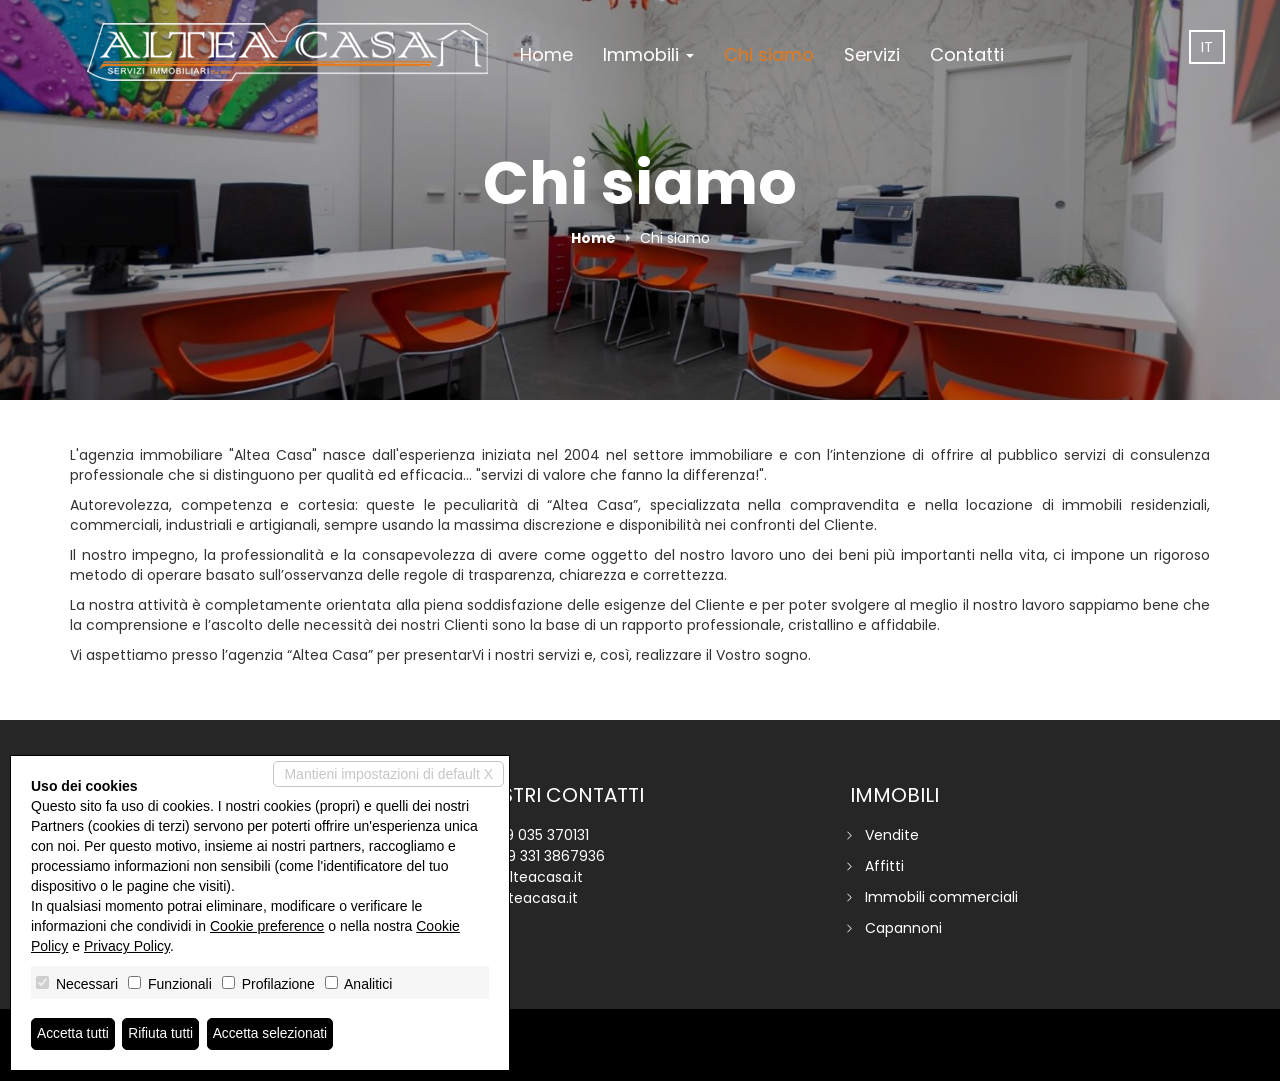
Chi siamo (769, 54)
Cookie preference (267, 926)
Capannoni (903, 928)
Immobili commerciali (941, 897)
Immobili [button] (648, 54)
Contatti (967, 54)
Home (546, 54)
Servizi (872, 54)
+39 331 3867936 (547, 856)
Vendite (892, 835)
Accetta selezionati (273, 1034)
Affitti (884, 866)
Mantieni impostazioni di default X (388, 774)
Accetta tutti (73, 1034)
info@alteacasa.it (521, 877)
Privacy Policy (127, 946)
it (1207, 47)
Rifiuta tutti (163, 1034)
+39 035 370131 (538, 835)
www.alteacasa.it (519, 898)
